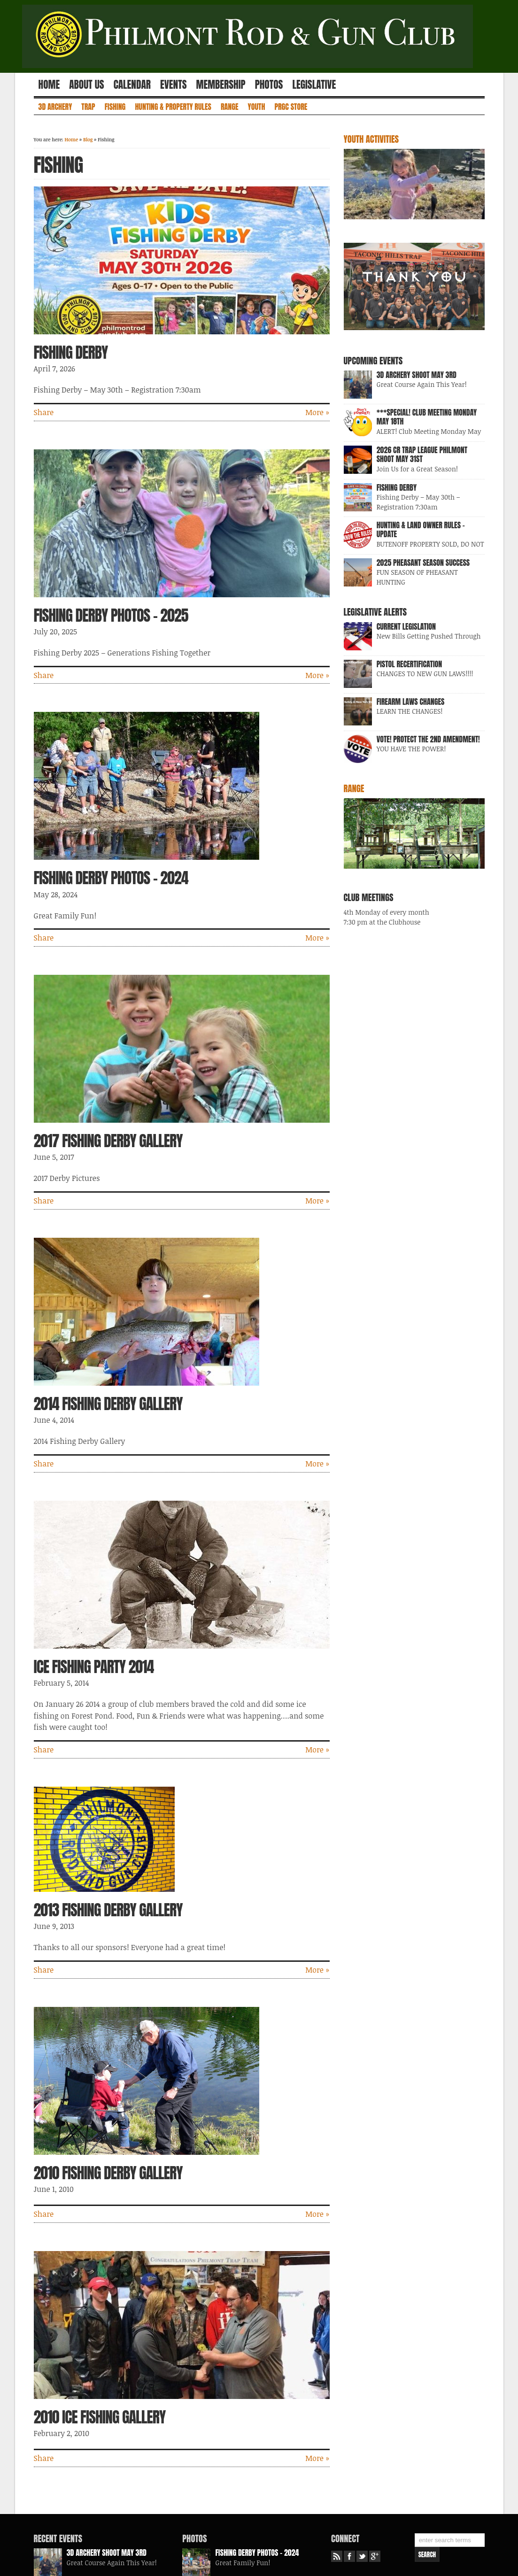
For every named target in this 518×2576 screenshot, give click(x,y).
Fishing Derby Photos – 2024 (111, 877)
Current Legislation (406, 626)
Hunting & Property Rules (173, 106)
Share (44, 412)
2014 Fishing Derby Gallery (108, 1403)
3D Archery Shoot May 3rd (416, 374)
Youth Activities (371, 139)
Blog (88, 139)
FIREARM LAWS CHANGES (411, 701)
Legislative (314, 84)
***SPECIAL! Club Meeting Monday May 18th (427, 417)
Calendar (132, 84)
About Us (86, 84)
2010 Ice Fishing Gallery (100, 2417)
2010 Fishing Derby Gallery (108, 2172)
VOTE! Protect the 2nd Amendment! (428, 739)
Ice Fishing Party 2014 (94, 1666)
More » (317, 412)
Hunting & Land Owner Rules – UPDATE (421, 529)
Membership (221, 84)
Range (230, 106)
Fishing (115, 106)
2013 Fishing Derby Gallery (108, 1909)
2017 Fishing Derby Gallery (108, 1140)
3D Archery (55, 106)
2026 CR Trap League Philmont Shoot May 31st (422, 454)
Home (49, 84)
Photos (269, 84)
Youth (256, 106)
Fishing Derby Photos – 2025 (111, 615)
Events (173, 84)
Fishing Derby (71, 352)
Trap (88, 106)
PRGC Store (290, 106)
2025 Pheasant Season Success (423, 562)
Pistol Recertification (409, 664)
